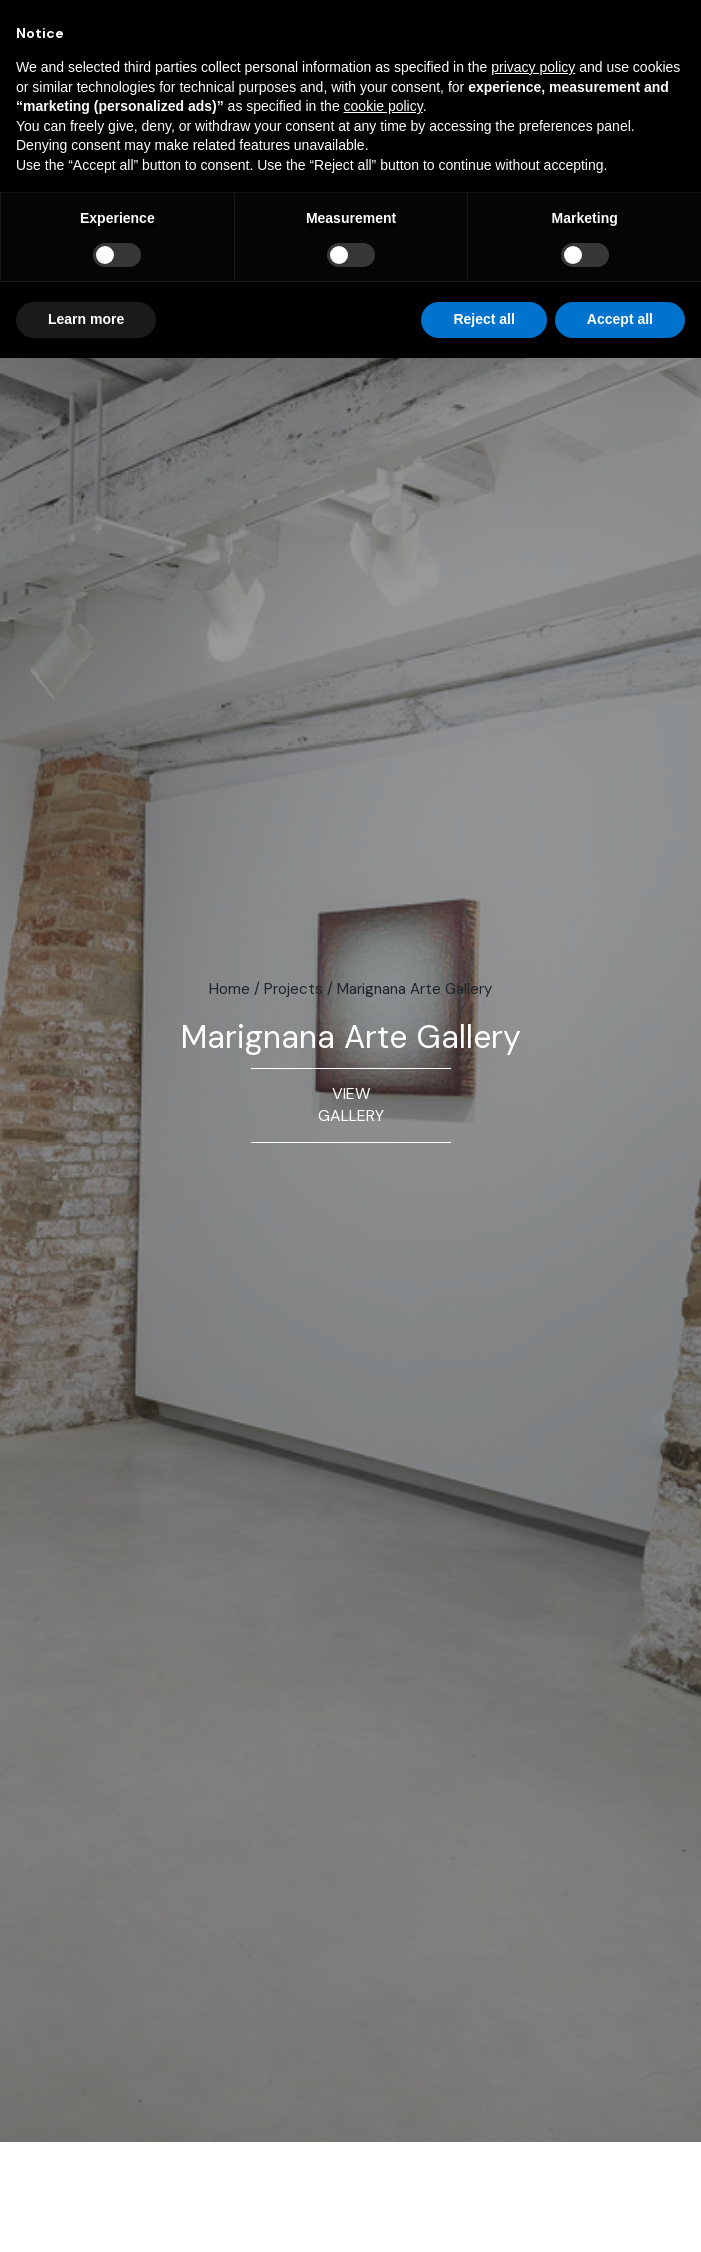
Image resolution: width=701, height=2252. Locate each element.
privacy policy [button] (533, 67)
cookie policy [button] (383, 106)
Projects (293, 989)
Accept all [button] (620, 319)
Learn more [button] (86, 319)
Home (229, 989)
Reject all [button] (483, 319)
